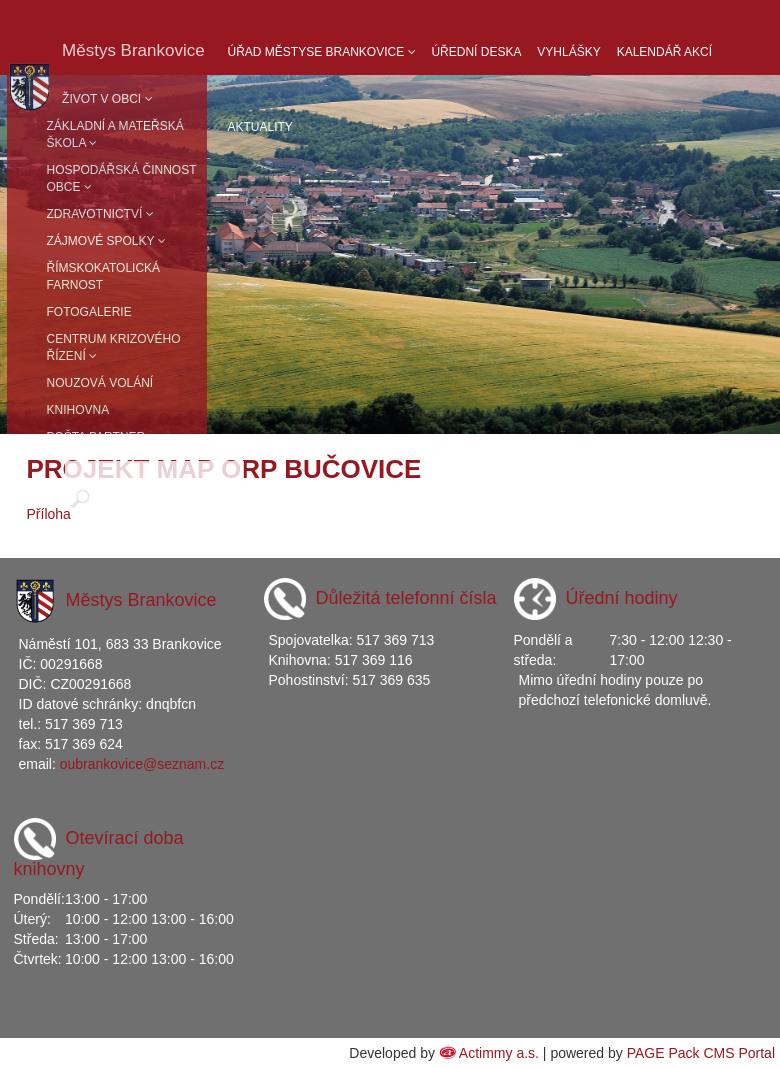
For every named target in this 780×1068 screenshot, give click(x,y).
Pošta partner (96, 437)
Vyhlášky (568, 52)
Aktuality (260, 127)
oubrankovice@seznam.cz (142, 764)
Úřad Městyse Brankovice (322, 52)
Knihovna (78, 410)
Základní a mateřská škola (115, 134)
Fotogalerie (89, 312)
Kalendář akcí (664, 52)
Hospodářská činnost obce (122, 178)
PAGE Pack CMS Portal (701, 1053)
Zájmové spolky (106, 241)
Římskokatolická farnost (104, 276)
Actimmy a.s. (499, 1053)
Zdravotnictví (100, 214)
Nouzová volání (100, 383)
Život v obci (107, 99)
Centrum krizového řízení (114, 347)
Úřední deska (476, 52)
